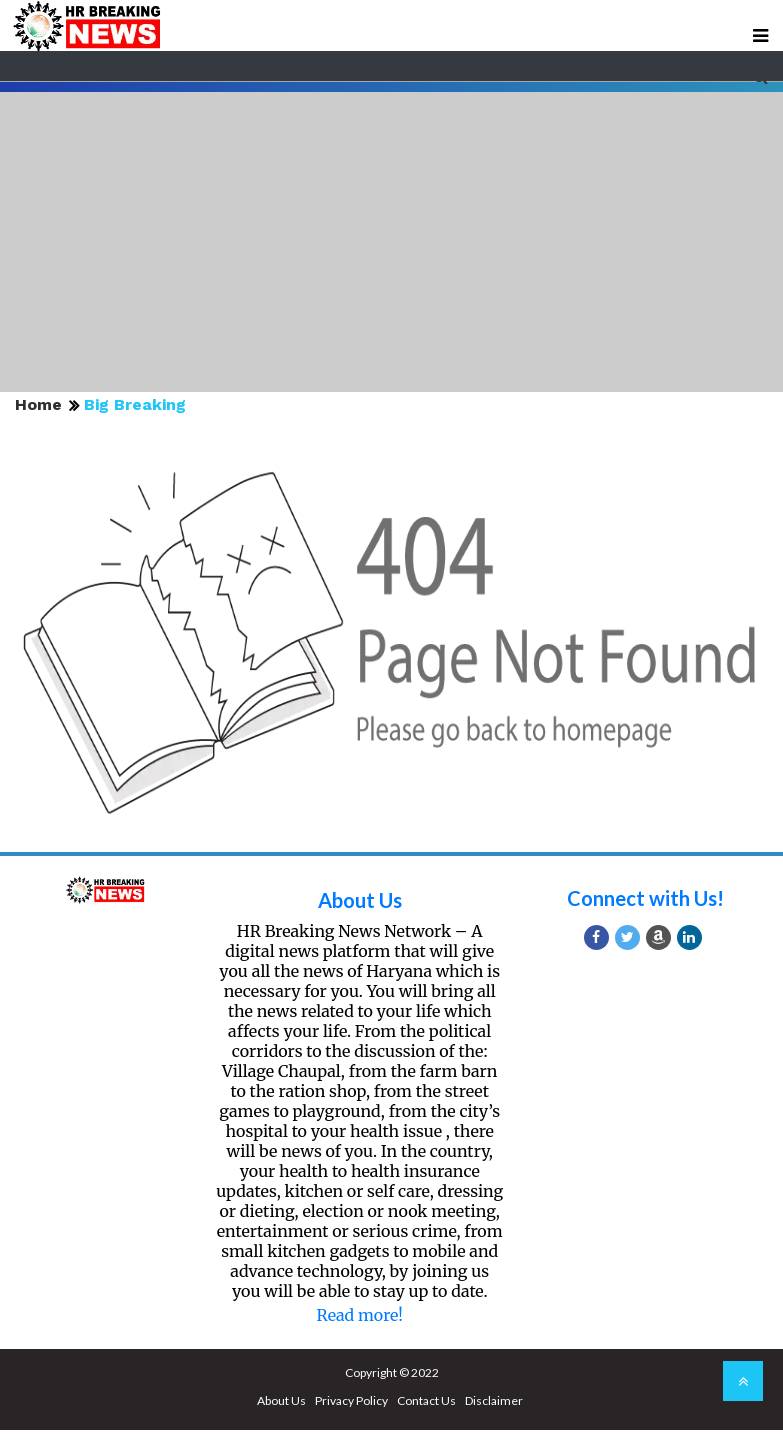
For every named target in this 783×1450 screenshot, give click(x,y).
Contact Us (426, 1400)
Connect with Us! (645, 898)
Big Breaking (135, 404)
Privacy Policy (351, 1400)
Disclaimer (494, 1400)
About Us (360, 900)
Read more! (360, 1315)
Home (38, 404)
